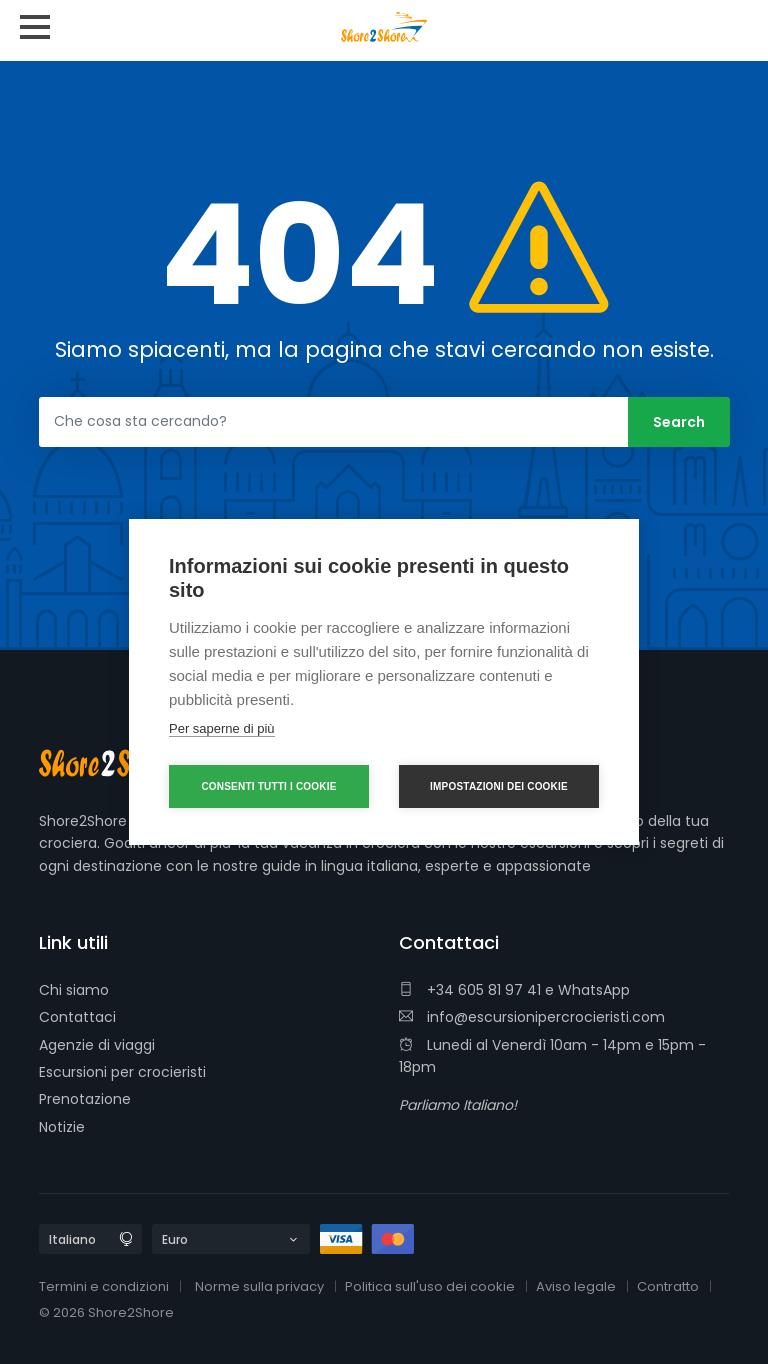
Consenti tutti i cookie (268, 786)
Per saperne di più (222, 728)
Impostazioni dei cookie (499, 786)
